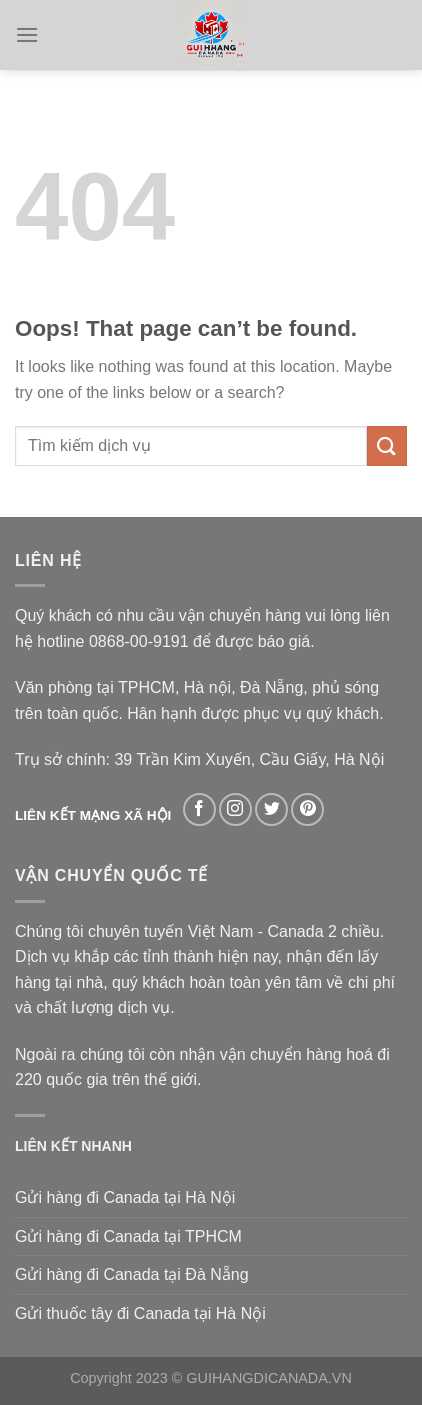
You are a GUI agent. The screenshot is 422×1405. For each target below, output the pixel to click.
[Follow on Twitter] (271, 809)
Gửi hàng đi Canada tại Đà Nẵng (132, 1274)
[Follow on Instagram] (235, 809)
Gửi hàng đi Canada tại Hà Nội (125, 1197)
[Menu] (27, 34)
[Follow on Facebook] (199, 809)
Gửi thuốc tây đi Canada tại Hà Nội (140, 1313)
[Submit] (387, 445)
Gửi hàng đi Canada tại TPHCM (128, 1236)
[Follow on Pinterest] (307, 809)
